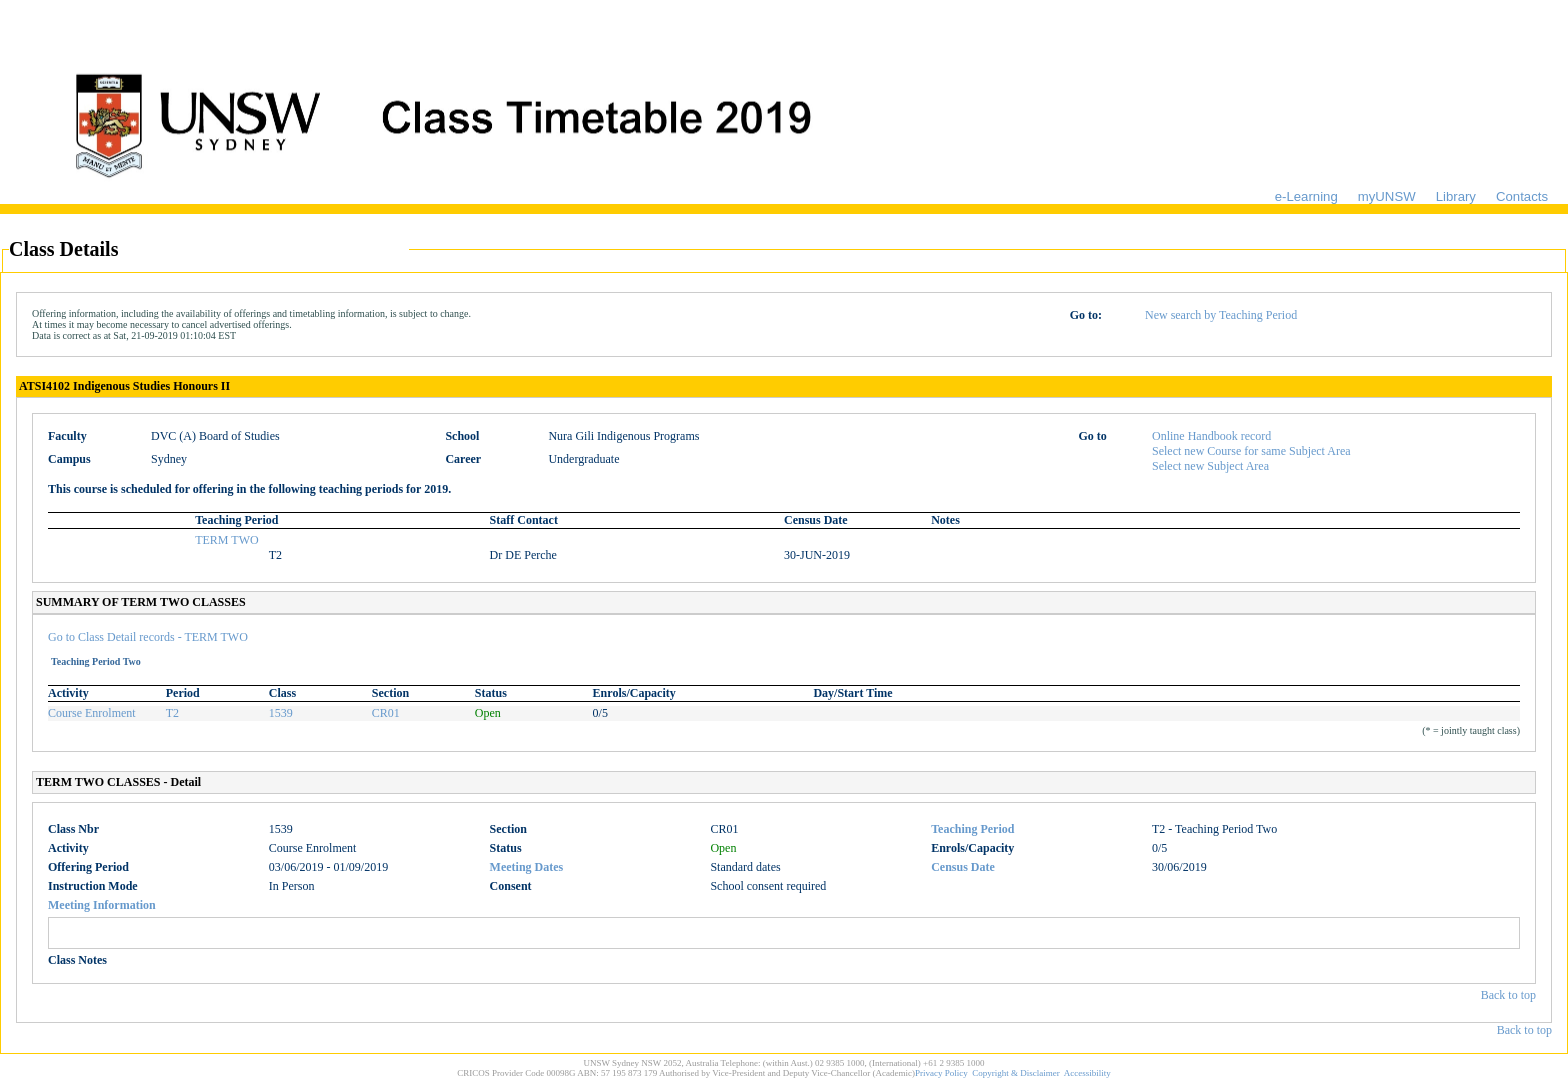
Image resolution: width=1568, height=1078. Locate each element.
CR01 (386, 713)
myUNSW (1387, 196)
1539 (281, 713)
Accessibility (1087, 1073)
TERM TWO (226, 540)
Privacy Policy (941, 1073)
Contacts (1522, 196)
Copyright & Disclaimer (1016, 1073)
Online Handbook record (1211, 436)
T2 (172, 713)
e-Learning (1306, 196)
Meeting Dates (527, 867)
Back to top (1508, 995)
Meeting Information (102, 905)
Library (1456, 196)
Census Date (963, 867)
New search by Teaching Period (1221, 315)
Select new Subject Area (1210, 466)
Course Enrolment (92, 713)
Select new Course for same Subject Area (1251, 451)
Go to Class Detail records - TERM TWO (148, 637)
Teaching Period (972, 829)
